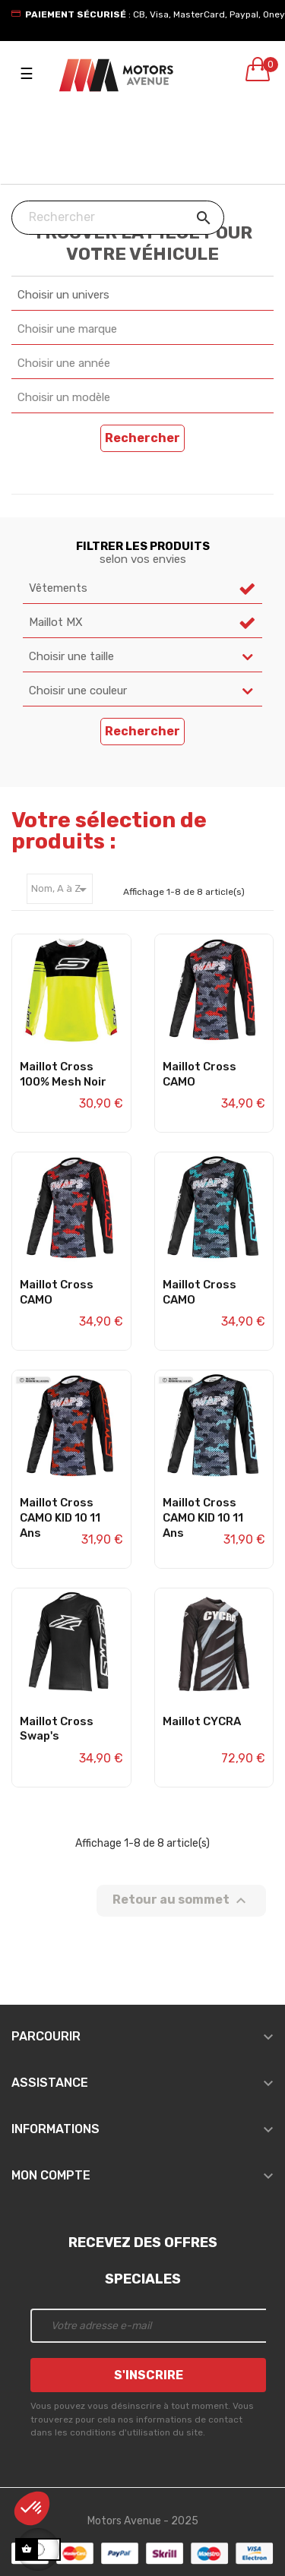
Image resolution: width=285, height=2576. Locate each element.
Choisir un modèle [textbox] (63, 397)
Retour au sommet (181, 1901)
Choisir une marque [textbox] (67, 329)
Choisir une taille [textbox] (71, 656)
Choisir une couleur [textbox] (78, 690)
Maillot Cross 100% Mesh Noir (63, 1074)
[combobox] (142, 295)
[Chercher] (117, 218)
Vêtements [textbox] (58, 588)
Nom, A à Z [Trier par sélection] (61, 889)
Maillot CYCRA (202, 1721)
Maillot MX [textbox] (56, 622)
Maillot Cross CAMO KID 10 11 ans (60, 1518)
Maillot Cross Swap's (56, 1729)
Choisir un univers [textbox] (63, 295)
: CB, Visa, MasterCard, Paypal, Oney (155, 14)
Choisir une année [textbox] (63, 363)
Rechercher (142, 438)
